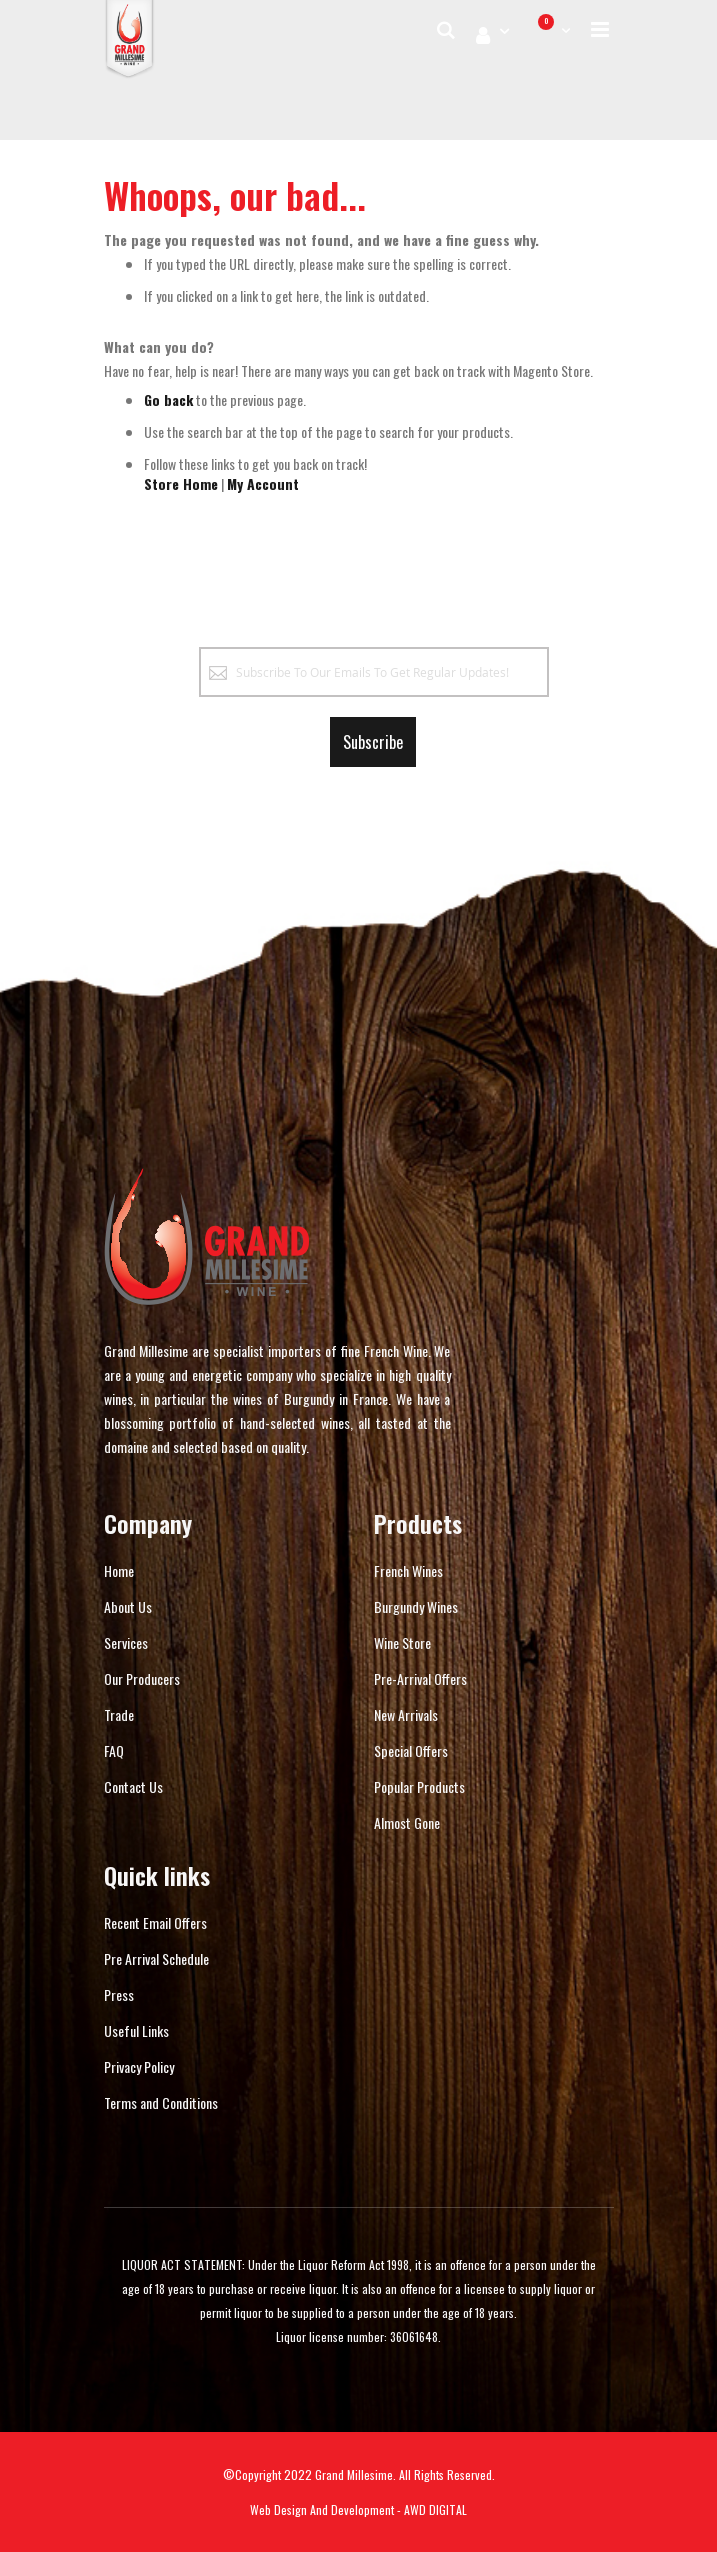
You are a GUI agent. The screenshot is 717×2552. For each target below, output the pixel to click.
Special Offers (411, 1750)
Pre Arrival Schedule (156, 1958)
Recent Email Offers (155, 1922)
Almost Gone (407, 1822)
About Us (128, 1606)
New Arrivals (406, 1714)
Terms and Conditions (161, 2102)
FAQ (114, 1750)
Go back (168, 399)
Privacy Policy (139, 2066)
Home (119, 1570)
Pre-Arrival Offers (420, 1678)
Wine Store (402, 1642)
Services (126, 1642)
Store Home (181, 483)
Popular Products (419, 1786)
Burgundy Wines (416, 1606)
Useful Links (136, 2030)
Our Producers (142, 1678)
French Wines (408, 1570)
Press (119, 1994)
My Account (263, 483)
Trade (119, 1714)
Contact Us (133, 1786)
